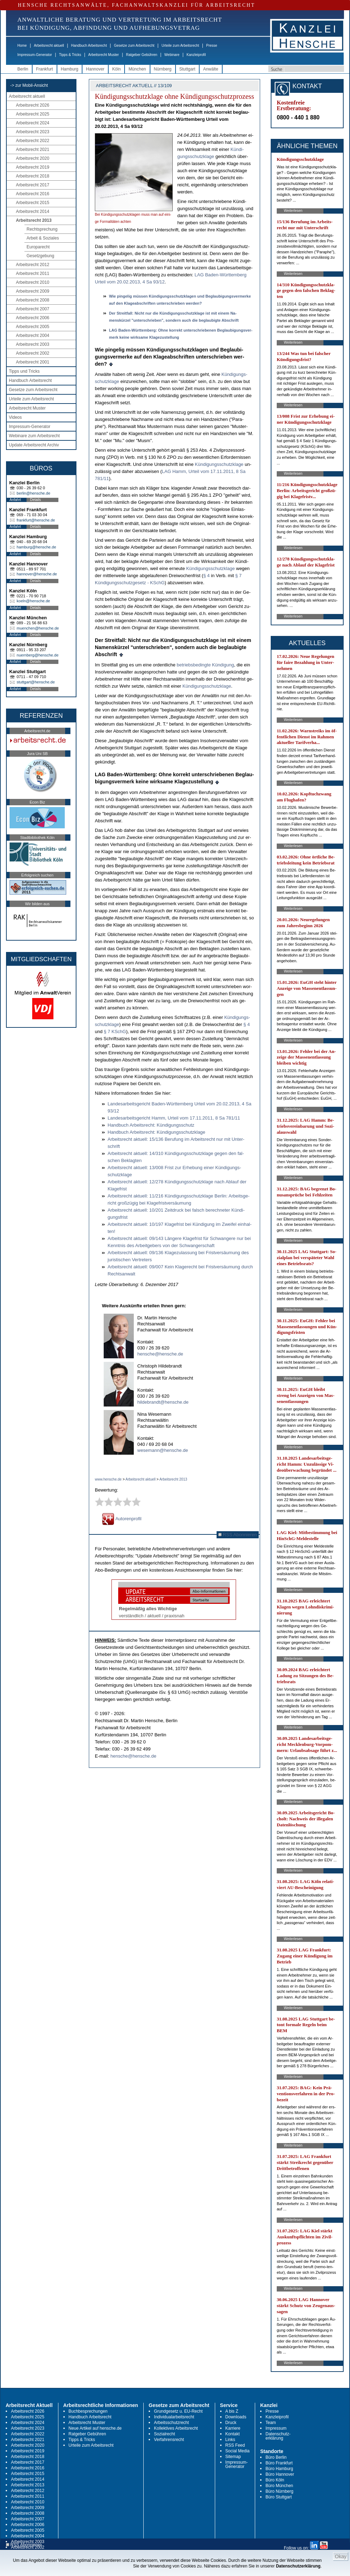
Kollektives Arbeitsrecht (176, 2428)
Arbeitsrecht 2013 (34, 220)
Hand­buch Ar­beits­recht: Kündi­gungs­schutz (151, 1125)
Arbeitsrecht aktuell (49, 45)
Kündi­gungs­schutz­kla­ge (219, 464)
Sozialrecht (164, 2433)
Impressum (275, 2428)
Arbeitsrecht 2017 (32, 184)
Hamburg (69, 69)
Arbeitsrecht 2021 (32, 149)
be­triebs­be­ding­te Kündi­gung (205, 664)
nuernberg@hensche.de (37, 655)
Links (230, 2439)
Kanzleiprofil (196, 55)
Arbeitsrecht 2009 (32, 291)
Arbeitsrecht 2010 (32, 282)
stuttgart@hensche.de (36, 682)
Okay (340, 2556)
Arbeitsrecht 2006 (32, 317)
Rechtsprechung (42, 229)
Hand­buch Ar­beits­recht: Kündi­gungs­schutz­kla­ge (156, 1132)
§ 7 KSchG (115, 1031)
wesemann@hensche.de (162, 1450)
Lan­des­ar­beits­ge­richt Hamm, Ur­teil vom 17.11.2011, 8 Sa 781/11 (174, 1118)
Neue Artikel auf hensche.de (95, 2428)
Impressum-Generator (34, 55)
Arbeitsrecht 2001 (32, 362)
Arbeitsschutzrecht (171, 2422)
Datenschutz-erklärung (278, 2436)
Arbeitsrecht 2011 (32, 273)
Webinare (171, 55)
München (137, 69)
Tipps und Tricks (24, 371)
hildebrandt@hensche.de (163, 1402)
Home (22, 45)
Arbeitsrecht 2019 (32, 167)
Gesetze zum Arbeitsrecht (134, 45)
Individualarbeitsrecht (174, 2416)
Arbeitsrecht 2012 (32, 264)
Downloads (235, 2416)
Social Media (237, 2450)
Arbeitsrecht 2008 (32, 300)
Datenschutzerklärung (298, 2566)
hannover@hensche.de (37, 574)
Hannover (95, 69)
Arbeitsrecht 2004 (32, 335)
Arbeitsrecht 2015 (32, 202)
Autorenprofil (122, 1518)
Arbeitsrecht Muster (103, 55)
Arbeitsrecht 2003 (32, 344)
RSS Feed (235, 2445)
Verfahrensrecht (169, 2439)
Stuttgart (187, 69)
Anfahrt (15, 500)
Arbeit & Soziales (43, 238)
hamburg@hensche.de (36, 547)
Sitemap (233, 2456)
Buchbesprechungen (88, 2411)
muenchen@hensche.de (38, 628)
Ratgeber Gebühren (141, 55)
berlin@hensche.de (33, 493)
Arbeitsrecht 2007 (32, 308)
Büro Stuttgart (278, 2497)
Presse (211, 45)
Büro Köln (274, 2480)
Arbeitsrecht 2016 (32, 193)
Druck (230, 2422)
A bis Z (232, 2411)
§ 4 (206, 575)
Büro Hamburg (279, 2468)
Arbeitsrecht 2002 (32, 353)
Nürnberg (163, 69)
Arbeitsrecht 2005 (32, 326)
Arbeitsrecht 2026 (32, 105)
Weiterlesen (293, 211)
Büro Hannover (279, 2474)
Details (35, 500)
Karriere (233, 2428)
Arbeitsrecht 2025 (32, 114)
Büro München (279, 2485)
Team (270, 2422)
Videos (15, 417)
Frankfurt (44, 69)
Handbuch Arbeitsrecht (89, 45)
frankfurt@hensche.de (36, 520)
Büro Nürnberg (279, 2491)
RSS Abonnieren (237, 1534)
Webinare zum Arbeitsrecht (34, 435)
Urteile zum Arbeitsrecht (180, 45)
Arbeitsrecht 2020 (32, 158)
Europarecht (38, 246)
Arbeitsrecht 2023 (32, 131)
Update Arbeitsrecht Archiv (34, 445)
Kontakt (232, 2433)
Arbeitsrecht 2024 (32, 122)
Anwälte (210, 69)
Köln (116, 69)
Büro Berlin (275, 2457)
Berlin (22, 69)
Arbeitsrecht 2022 (32, 140)
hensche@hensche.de (160, 1354)
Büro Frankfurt (279, 2463)
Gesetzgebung (40, 255)
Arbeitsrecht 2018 (32, 176)
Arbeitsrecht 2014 (32, 211)
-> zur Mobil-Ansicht (29, 85)
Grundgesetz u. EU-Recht (178, 2411)
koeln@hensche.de (33, 601)
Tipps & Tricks (70, 55)
